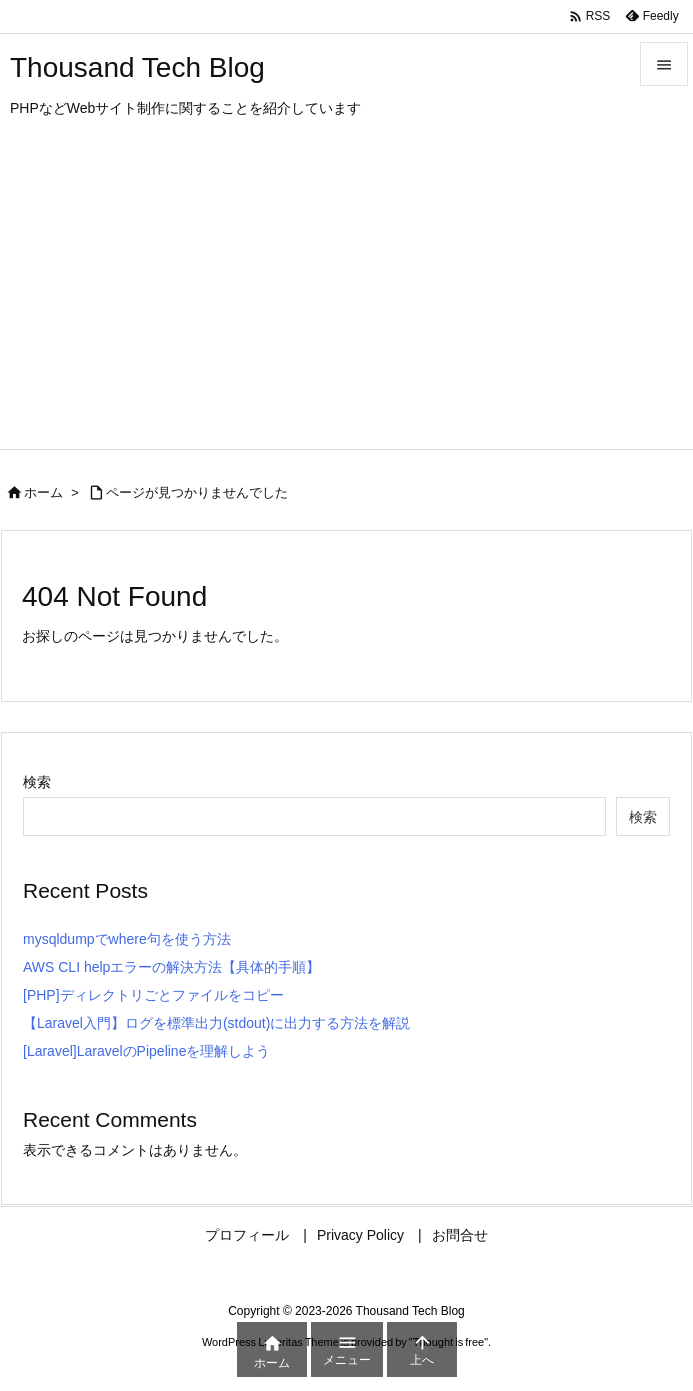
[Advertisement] (346, 299)
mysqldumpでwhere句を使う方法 (127, 939)
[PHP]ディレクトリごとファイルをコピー (153, 995)
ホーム (43, 492)
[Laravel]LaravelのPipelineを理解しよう (146, 1051)
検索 (37, 782)
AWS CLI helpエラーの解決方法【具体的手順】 (171, 967)
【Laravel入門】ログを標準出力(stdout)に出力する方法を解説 (216, 1023)
